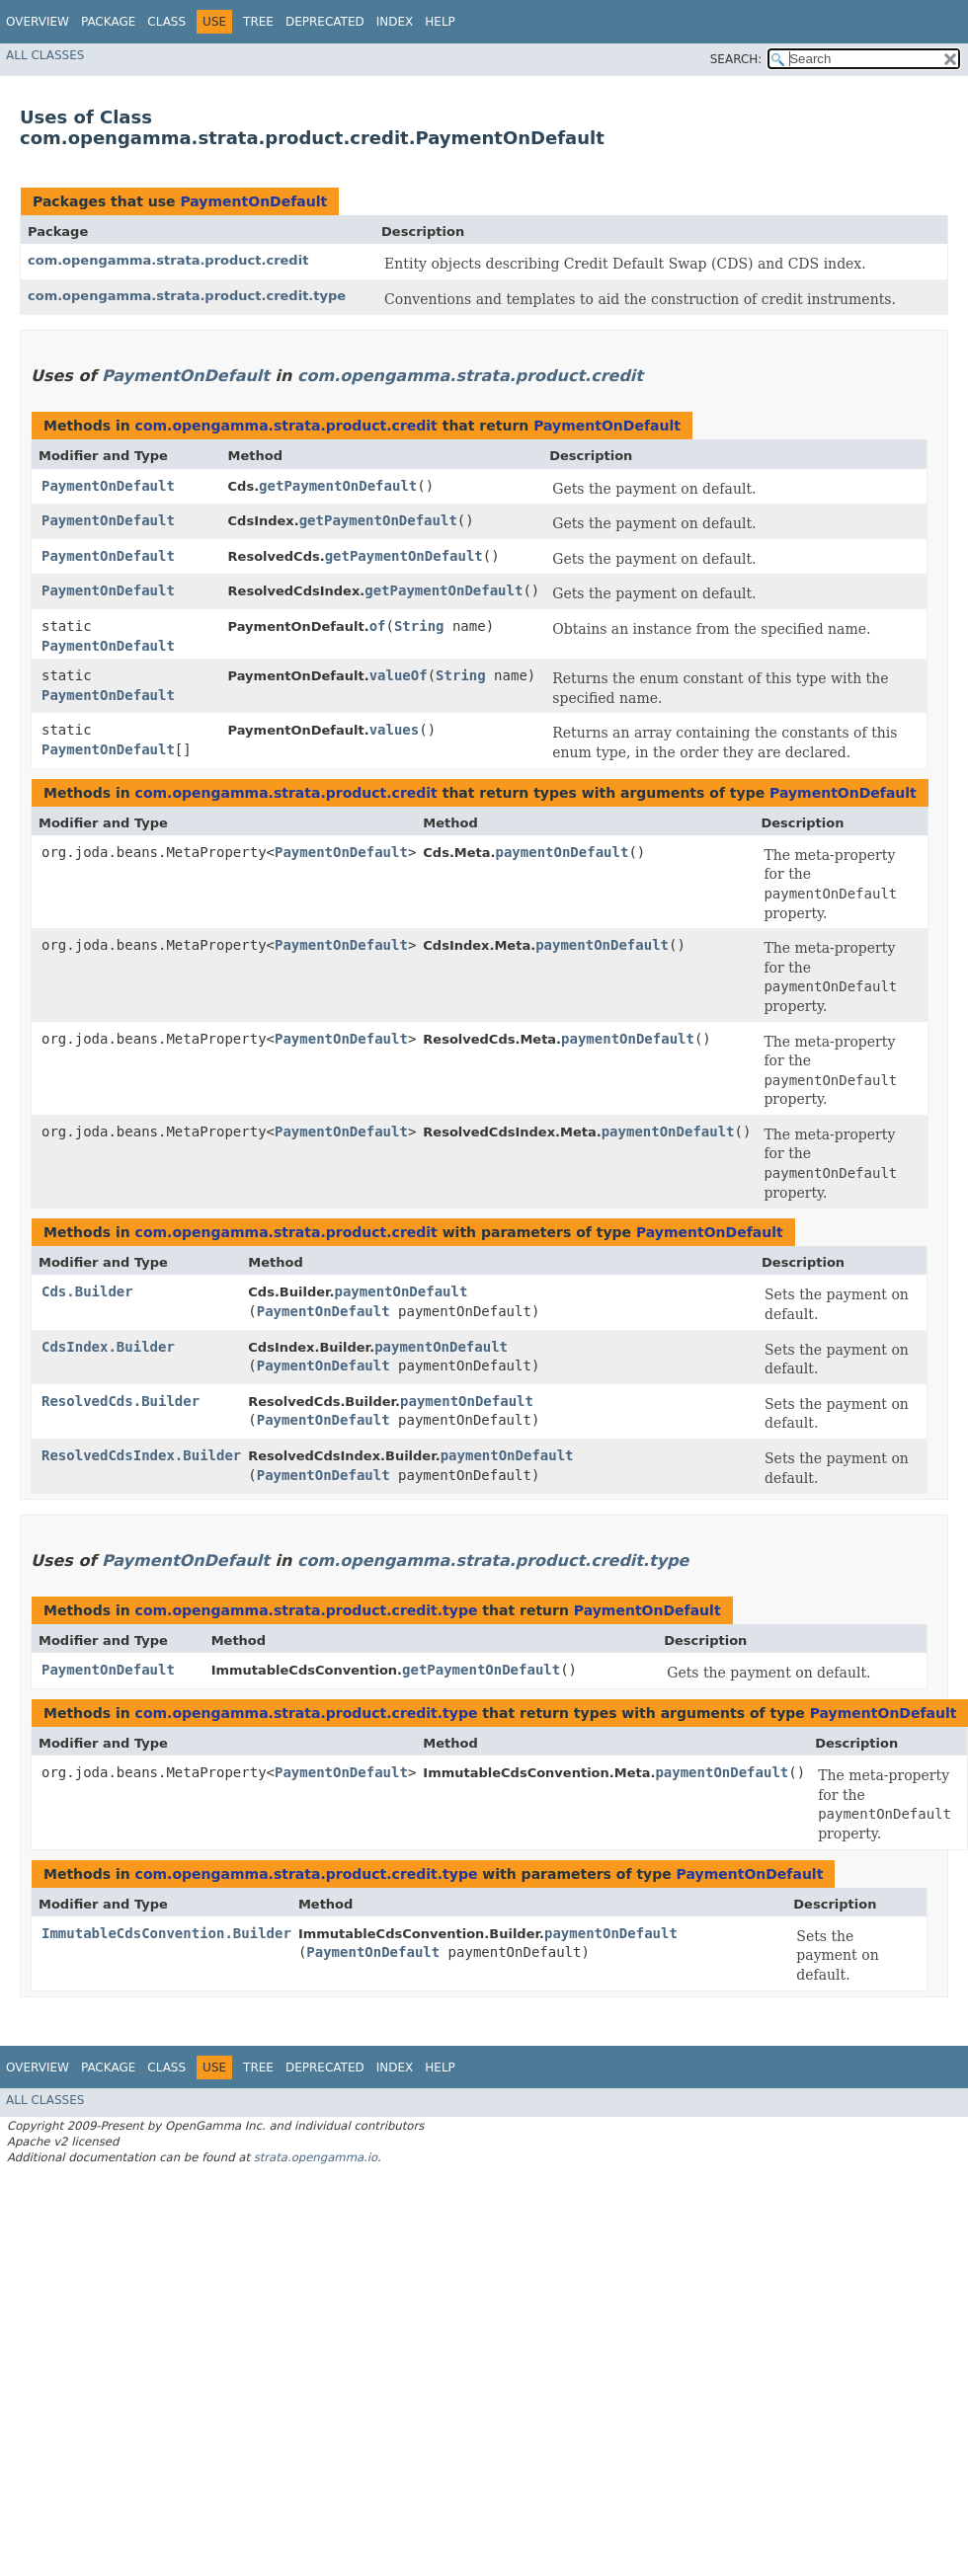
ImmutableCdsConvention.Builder (166, 1933)
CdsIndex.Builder (108, 1347)
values (394, 730)
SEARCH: (736, 59)
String (419, 626)
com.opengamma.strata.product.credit (168, 260)
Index (395, 22)
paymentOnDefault (562, 852)
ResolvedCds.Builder (120, 1401)
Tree (258, 22)
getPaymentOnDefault (338, 486)
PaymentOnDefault (253, 201)
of (377, 626)
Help (440, 22)
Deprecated (324, 22)
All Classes (45, 55)
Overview (37, 22)
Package (108, 22)
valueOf (398, 675)
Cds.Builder (87, 1291)
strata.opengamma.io (315, 2157)
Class (166, 22)
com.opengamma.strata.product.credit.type (187, 295)
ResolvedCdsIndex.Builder (141, 1455)
